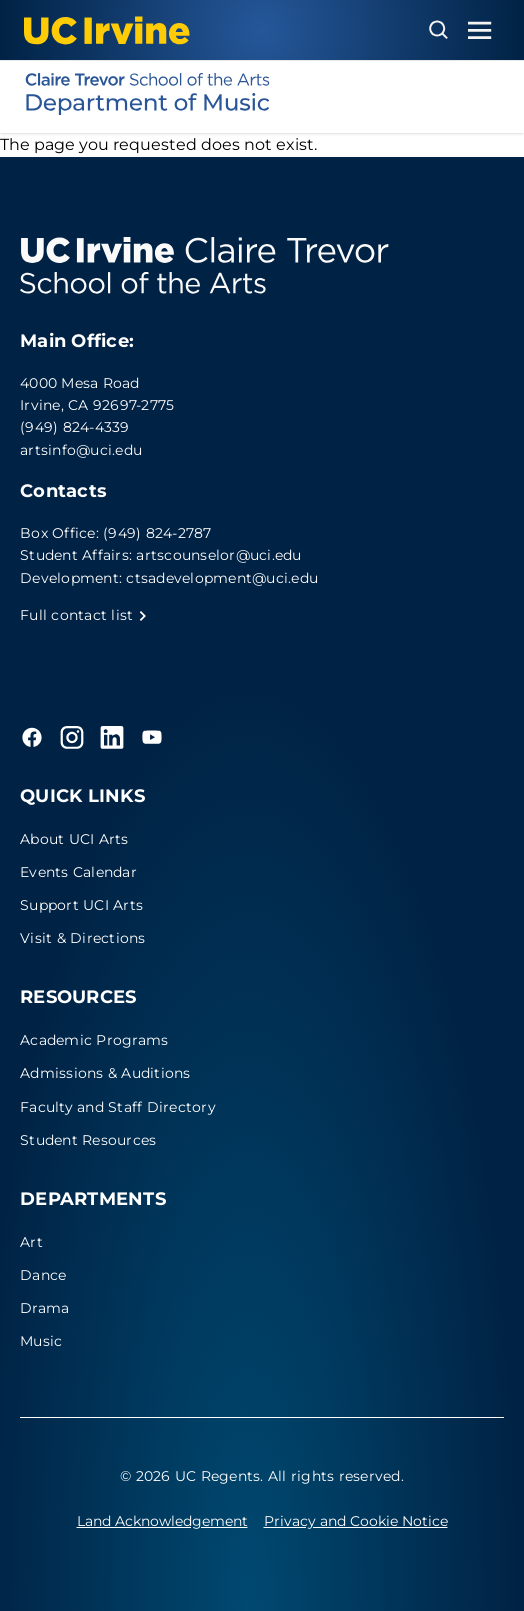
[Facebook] (32, 737)
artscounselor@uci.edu (218, 555)
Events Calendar (78, 872)
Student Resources (88, 1140)
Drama (44, 1308)
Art (31, 1242)
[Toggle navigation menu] (480, 30)
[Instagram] (72, 737)
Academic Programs (94, 1040)
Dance (43, 1275)
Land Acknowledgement (162, 1521)
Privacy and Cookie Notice (356, 1521)
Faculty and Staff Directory (118, 1107)
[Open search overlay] (438, 30)
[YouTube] (152, 737)
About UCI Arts (74, 839)
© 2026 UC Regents (190, 1476)
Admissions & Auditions (105, 1073)
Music (41, 1341)
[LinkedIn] (112, 737)
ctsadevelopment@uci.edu (222, 578)
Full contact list (84, 615)
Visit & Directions (83, 938)
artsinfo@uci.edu (81, 450)
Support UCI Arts (81, 905)
